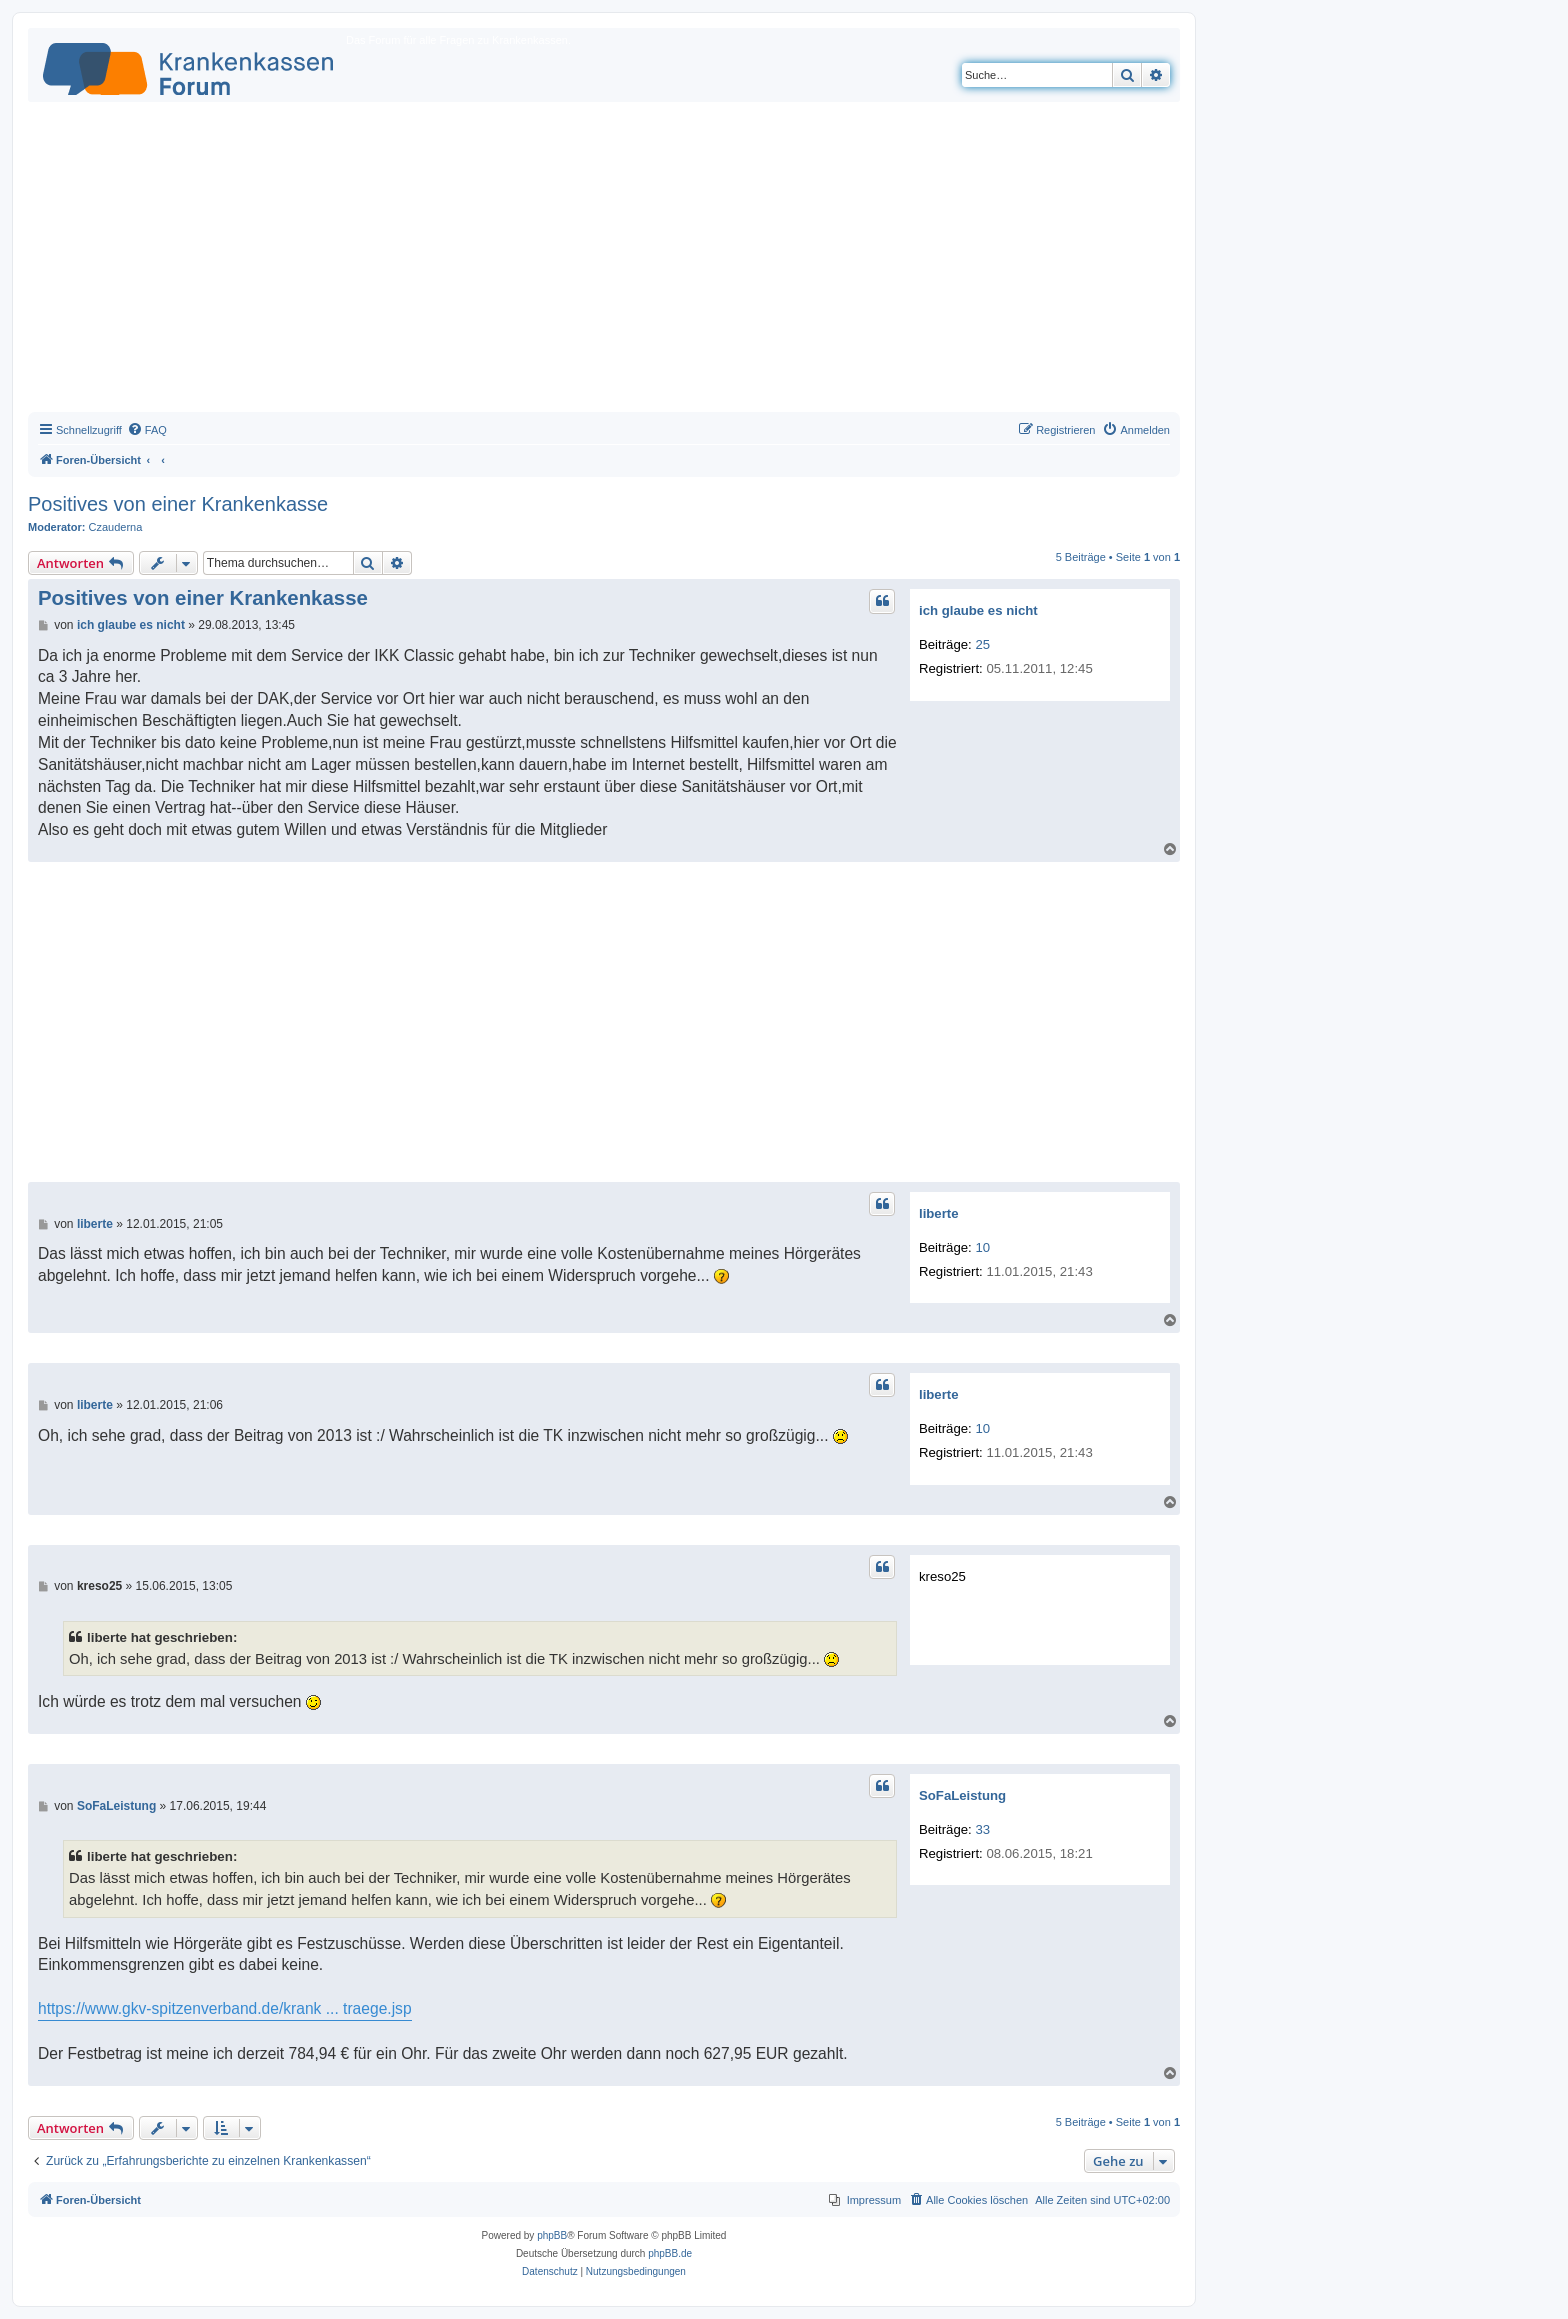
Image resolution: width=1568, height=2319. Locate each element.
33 (982, 1829)
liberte (939, 1213)
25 (982, 644)
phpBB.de (670, 2253)
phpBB (552, 2235)
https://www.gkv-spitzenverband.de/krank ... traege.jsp (225, 2008)
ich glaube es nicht (978, 610)
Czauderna (116, 527)
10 (982, 1247)
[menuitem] (147, 430)
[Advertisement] (604, 262)
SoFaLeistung (962, 1795)
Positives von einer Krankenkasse (178, 504)
